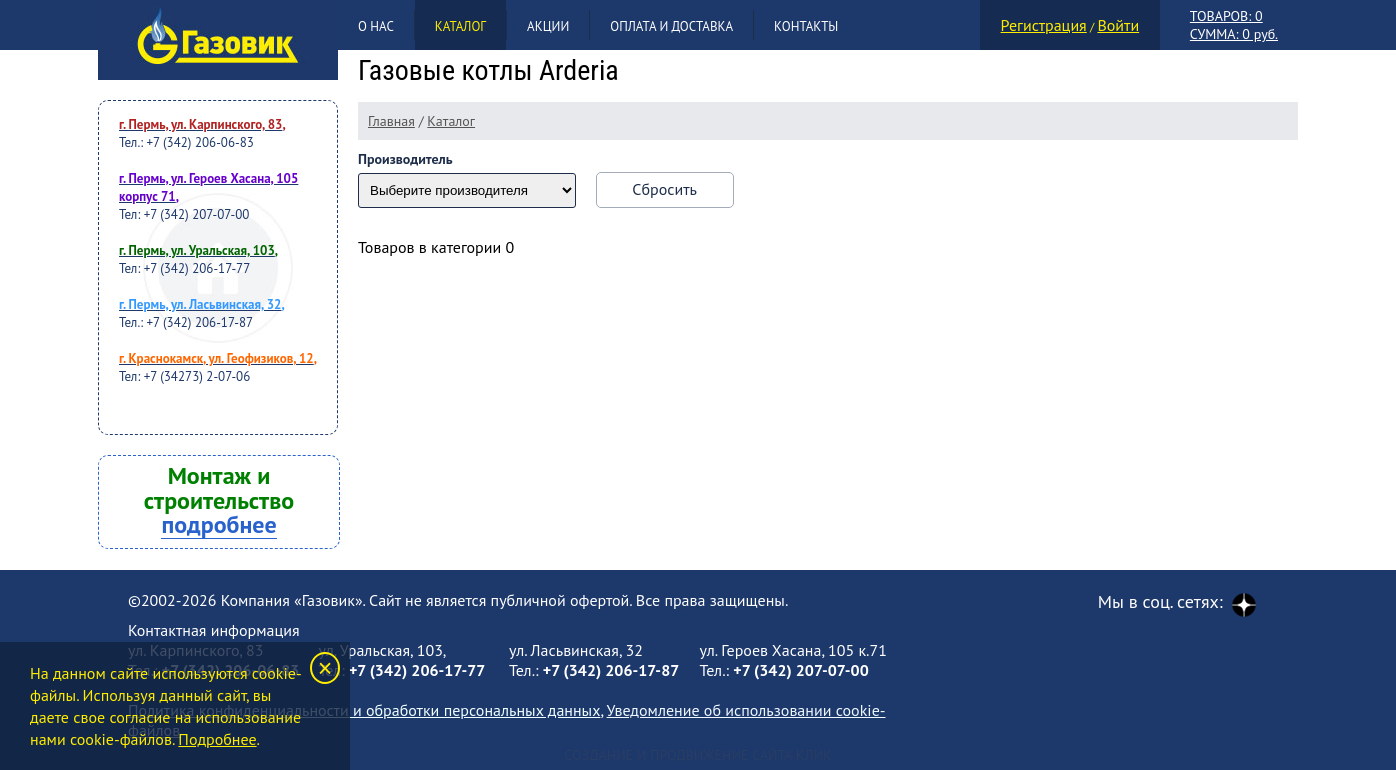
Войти (1118, 25)
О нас (376, 26)
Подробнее (217, 739)
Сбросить (664, 189)
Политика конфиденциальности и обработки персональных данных (364, 710)
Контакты (806, 26)
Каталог (460, 26)
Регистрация (1044, 25)
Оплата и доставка (671, 26)
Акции (548, 26)
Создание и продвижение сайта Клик (697, 755)
